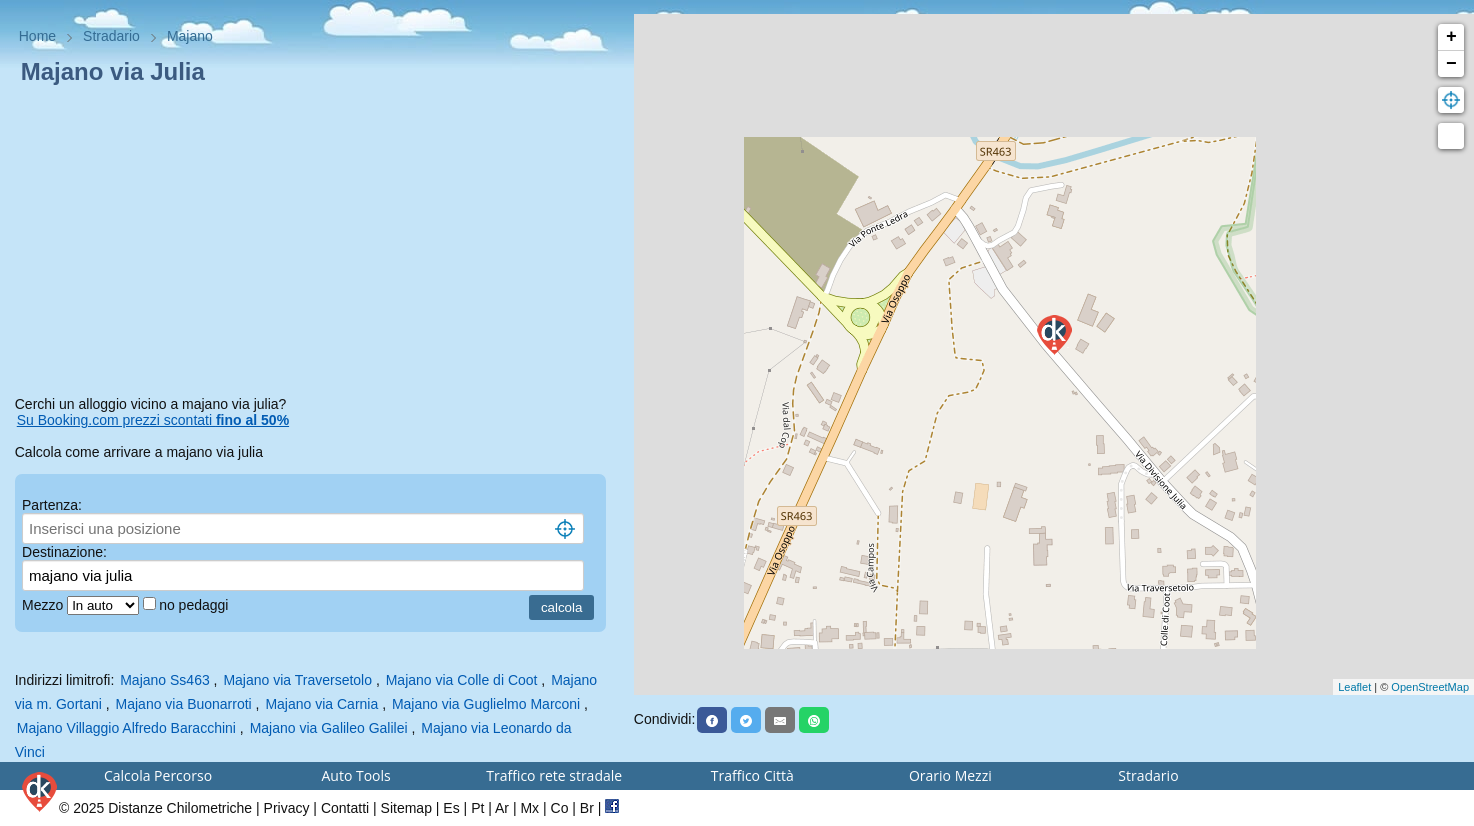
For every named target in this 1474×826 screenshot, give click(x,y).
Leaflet (1354, 687)
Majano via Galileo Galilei (329, 728)
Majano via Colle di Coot (462, 680)
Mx (529, 808)
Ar (502, 808)
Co (560, 808)
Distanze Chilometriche (180, 808)
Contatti (345, 808)
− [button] (1451, 64)
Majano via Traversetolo (297, 680)
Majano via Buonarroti (184, 704)
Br (587, 808)
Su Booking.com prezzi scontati (153, 420)
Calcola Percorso (158, 775)
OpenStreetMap (1430, 687)
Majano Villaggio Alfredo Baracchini (126, 728)
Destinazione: (64, 552)
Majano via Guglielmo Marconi (486, 704)
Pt (477, 808)
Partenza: (52, 505)
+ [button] (1451, 37)
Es (451, 808)
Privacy (287, 808)
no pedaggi (195, 605)
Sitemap (406, 808)
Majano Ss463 (165, 680)
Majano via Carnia (321, 704)
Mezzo (44, 605)
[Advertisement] (317, 244)
